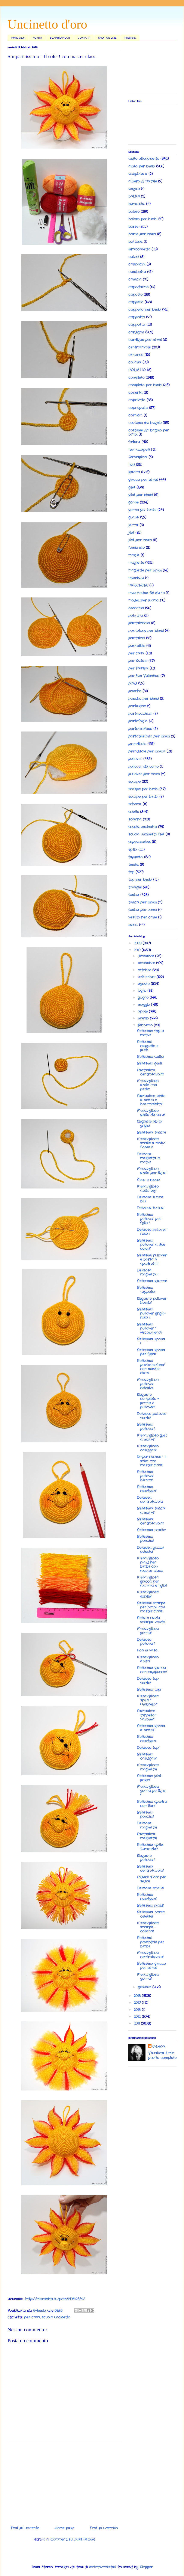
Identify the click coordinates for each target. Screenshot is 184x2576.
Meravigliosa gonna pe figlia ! (151, 1790)
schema (134, 804)
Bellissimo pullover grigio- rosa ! (151, 1313)
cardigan (136, 332)
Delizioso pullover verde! (151, 1415)
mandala (136, 577)
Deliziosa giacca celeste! (150, 1549)
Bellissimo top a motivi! (150, 1033)
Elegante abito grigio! (149, 1123)
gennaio (145, 1987)
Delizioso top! (148, 1747)
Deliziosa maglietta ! (147, 1272)
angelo (134, 188)
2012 (138, 2016)
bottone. (135, 241)
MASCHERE (138, 585)
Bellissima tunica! (151, 1132)
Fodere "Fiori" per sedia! (151, 1879)
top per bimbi (140, 879)
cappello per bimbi (144, 309)
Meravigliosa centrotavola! (150, 1954)
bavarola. (136, 203)
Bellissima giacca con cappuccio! (152, 1669)
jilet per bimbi (140, 540)
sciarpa (135, 819)
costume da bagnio (145, 422)
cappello (135, 302)
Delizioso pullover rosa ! (151, 1231)
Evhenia (158, 2046)
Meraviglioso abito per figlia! (151, 1170)
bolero (133, 211)
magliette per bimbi (145, 570)
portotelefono (140, 728)
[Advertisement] (64, 2482)
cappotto (136, 317)
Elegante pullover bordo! (151, 1300)
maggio (144, 1004)
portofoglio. (138, 721)
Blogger (146, 2567)
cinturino (135, 354)
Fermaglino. (137, 457)
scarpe (134, 781)
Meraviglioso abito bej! (148, 1188)
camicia (135, 279)
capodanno (138, 287)
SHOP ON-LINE (107, 37)
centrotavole (139, 347)
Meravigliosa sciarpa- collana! (148, 1927)
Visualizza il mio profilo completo (162, 2055)
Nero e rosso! (148, 1179)
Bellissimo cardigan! (147, 1488)
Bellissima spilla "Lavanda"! (150, 1846)
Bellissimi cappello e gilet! (147, 1046)
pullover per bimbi (144, 774)
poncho (134, 691)
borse (133, 226)
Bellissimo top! (149, 1689)
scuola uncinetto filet (146, 834)
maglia (133, 555)
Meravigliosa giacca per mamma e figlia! (152, 1581)
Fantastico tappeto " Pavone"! (146, 1715)
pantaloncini (139, 623)
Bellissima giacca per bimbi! (151, 1965)
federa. (134, 441)
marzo (144, 1018)
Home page (18, 37)
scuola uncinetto (56, 2317)
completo (136, 377)
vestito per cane (142, 917)
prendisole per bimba (146, 751)
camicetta (137, 271)
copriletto (136, 400)
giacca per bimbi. (143, 479)
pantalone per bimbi (146, 630)
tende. (133, 864)
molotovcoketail (102, 2567)
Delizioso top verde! (148, 1680)
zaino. (133, 924)
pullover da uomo (143, 766)
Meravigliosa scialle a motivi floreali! (151, 1143)
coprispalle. (138, 407)
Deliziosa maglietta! (147, 1825)
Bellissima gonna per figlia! (151, 1352)
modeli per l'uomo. (143, 600)
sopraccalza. (139, 841)
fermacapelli (139, 449)
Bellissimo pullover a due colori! (151, 1244)
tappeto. (135, 857)
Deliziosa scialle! (150, 1888)
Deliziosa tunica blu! (150, 1199)
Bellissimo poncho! (145, 1538)
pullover (135, 758)
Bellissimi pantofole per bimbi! (150, 1942)
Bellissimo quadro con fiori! (152, 1803)
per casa (32, 2317)
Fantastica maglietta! (147, 1836)
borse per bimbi (142, 234)
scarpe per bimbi (143, 789)
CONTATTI (84, 37)
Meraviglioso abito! (148, 1659)
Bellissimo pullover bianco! (145, 1476)
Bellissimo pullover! (146, 1426)
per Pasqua (138, 668)
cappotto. (136, 324)
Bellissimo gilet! (149, 1063)
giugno (144, 997)
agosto (144, 983)
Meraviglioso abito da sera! (151, 1112)
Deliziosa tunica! (150, 1207)
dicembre (146, 956)
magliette (136, 562)
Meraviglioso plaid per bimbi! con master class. (150, 1564)
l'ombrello (136, 547)
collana (134, 362)
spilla (132, 849)
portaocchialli (140, 713)
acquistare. (137, 173)
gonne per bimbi (142, 509)
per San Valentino (143, 675)
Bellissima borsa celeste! (151, 1914)
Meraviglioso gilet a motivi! (152, 1437)
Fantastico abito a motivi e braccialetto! (151, 1100)
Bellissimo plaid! (150, 1905)
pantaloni (136, 638)
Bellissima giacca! (152, 1281)
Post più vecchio (104, 2528)
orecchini (136, 608)
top (131, 872)
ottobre (145, 970)
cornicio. (135, 415)
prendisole (137, 743)
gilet (131, 487)
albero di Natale (142, 181)
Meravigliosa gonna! (148, 1630)
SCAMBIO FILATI (60, 37)
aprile (143, 1011)
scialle (133, 811)
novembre (147, 963)
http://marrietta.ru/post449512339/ (55, 2299)
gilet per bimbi (140, 494)
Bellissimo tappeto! (146, 1289)
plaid (132, 683)
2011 (137, 2023)
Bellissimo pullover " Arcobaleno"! (149, 1328)
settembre (147, 976)
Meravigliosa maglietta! (148, 1767)
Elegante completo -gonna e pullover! (148, 1401)
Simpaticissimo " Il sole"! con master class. (151, 1460)
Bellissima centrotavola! (150, 1521)
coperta (135, 392)
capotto (135, 294)
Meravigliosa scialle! (148, 1594)
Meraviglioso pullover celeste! (148, 1384)
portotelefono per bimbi (149, 736)
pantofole (136, 645)
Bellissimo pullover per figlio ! (149, 1218)
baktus (134, 196)
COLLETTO (137, 370)
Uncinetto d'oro (47, 24)
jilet (131, 532)
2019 (138, 950)
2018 (138, 1995)
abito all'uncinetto (143, 158)
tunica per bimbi (142, 902)
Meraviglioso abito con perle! (148, 1085)
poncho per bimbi (143, 698)
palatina (135, 615)
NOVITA (37, 37)
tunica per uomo (142, 909)
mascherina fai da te (146, 592)
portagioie (137, 706)
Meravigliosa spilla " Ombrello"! (148, 1700)
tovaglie (135, 887)
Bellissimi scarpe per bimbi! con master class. (151, 1607)
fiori (131, 464)
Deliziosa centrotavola (150, 1499)
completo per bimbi (145, 385)
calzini (133, 256)
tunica (133, 894)
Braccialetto (139, 249)
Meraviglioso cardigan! (148, 1448)
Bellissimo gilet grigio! (149, 1778)
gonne (133, 502)
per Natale (137, 660)
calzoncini (136, 264)
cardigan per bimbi (145, 339)
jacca (133, 525)
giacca (134, 472)
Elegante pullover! (146, 1857)
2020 (138, 943)
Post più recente (25, 2528)
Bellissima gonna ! (151, 1341)
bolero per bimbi (142, 219)
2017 (138, 2002)
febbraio (146, 1025)
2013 (138, 2009)
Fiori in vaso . (148, 1650)
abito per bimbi (141, 166)
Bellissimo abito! (150, 1056)
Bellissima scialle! (151, 1530)
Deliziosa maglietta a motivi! (148, 1158)
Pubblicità (130, 37)
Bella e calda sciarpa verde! (151, 1619)
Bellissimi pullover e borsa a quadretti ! (151, 1259)
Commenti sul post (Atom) (72, 2539)
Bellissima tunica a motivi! (151, 1510)
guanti (133, 517)
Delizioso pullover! (146, 1641)
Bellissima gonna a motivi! (151, 1728)
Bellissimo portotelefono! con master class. (151, 1367)
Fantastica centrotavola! (150, 1072)
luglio (142, 990)
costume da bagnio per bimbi (148, 432)
